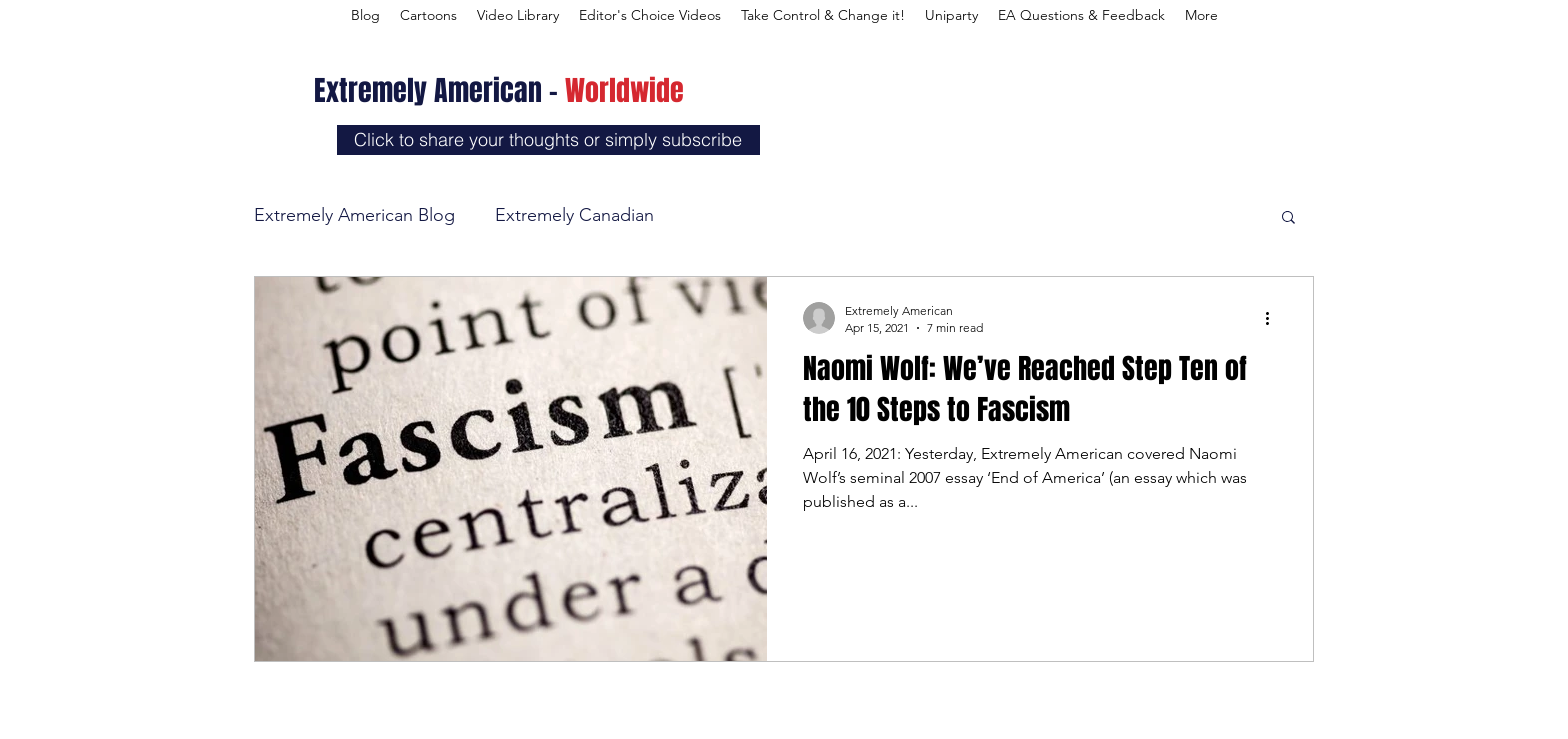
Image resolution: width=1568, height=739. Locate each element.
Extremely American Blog (354, 215)
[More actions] (1274, 318)
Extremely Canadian (574, 215)
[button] (1288, 218)
